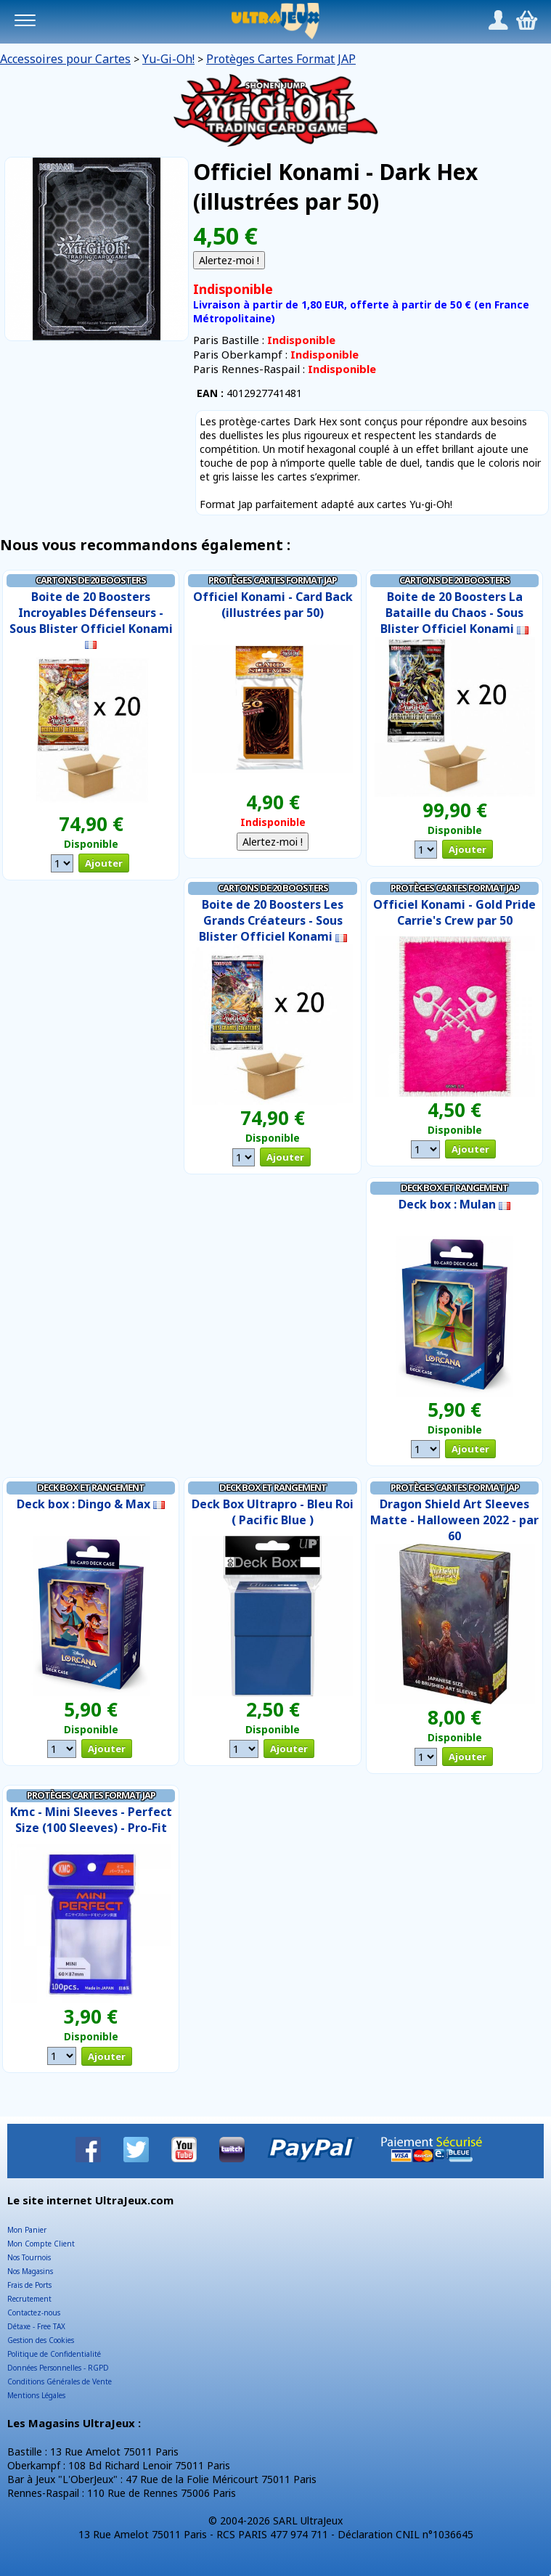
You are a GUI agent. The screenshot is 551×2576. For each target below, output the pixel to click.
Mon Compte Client (41, 2243)
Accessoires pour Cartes (65, 59)
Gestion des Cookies (40, 2340)
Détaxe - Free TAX (36, 2326)
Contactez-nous (33, 2312)
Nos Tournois (29, 2257)
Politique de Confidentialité (54, 2354)
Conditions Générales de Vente (59, 2381)
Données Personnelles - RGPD (58, 2368)
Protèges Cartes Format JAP (281, 59)
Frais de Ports (29, 2285)
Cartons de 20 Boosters (91, 579)
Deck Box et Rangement (454, 1187)
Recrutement (29, 2299)
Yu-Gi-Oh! (168, 59)
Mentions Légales (36, 2395)
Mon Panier (26, 2230)
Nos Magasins (30, 2271)
